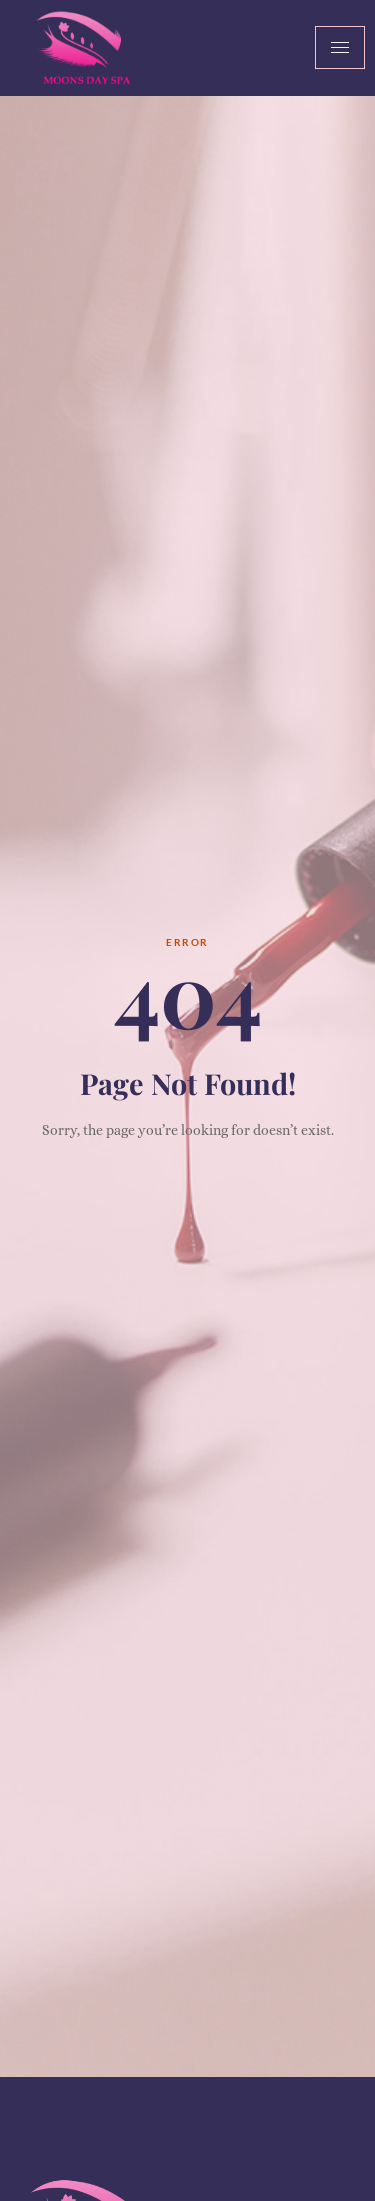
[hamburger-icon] (340, 47)
